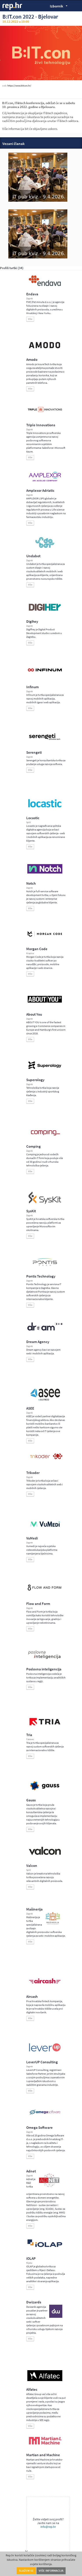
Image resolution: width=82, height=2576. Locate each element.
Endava (32, 294)
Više (30, 319)
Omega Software (39, 2127)
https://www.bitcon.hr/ (19, 85)
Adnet (31, 2171)
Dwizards (33, 2302)
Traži (75, 5)
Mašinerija (34, 1909)
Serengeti (34, 752)
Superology (35, 1079)
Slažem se (26, 2571)
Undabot (33, 556)
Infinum (32, 687)
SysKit (31, 1211)
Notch (31, 883)
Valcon (31, 1865)
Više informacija (51, 2571)
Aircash (32, 1996)
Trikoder (33, 1472)
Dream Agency (37, 1341)
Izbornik (58, 7)
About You (34, 1014)
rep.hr (12, 6)
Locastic (32, 817)
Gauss (31, 1800)
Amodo (31, 359)
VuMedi (32, 1538)
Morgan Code (36, 948)
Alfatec (31, 2389)
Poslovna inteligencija (43, 1669)
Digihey (32, 621)
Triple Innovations (40, 425)
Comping (33, 1146)
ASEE (30, 1408)
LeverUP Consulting (42, 2062)
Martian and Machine (43, 2454)
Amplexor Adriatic (40, 490)
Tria (29, 1734)
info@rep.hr (48, 2527)
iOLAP (31, 2258)
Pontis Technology (40, 1276)
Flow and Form (38, 1603)
